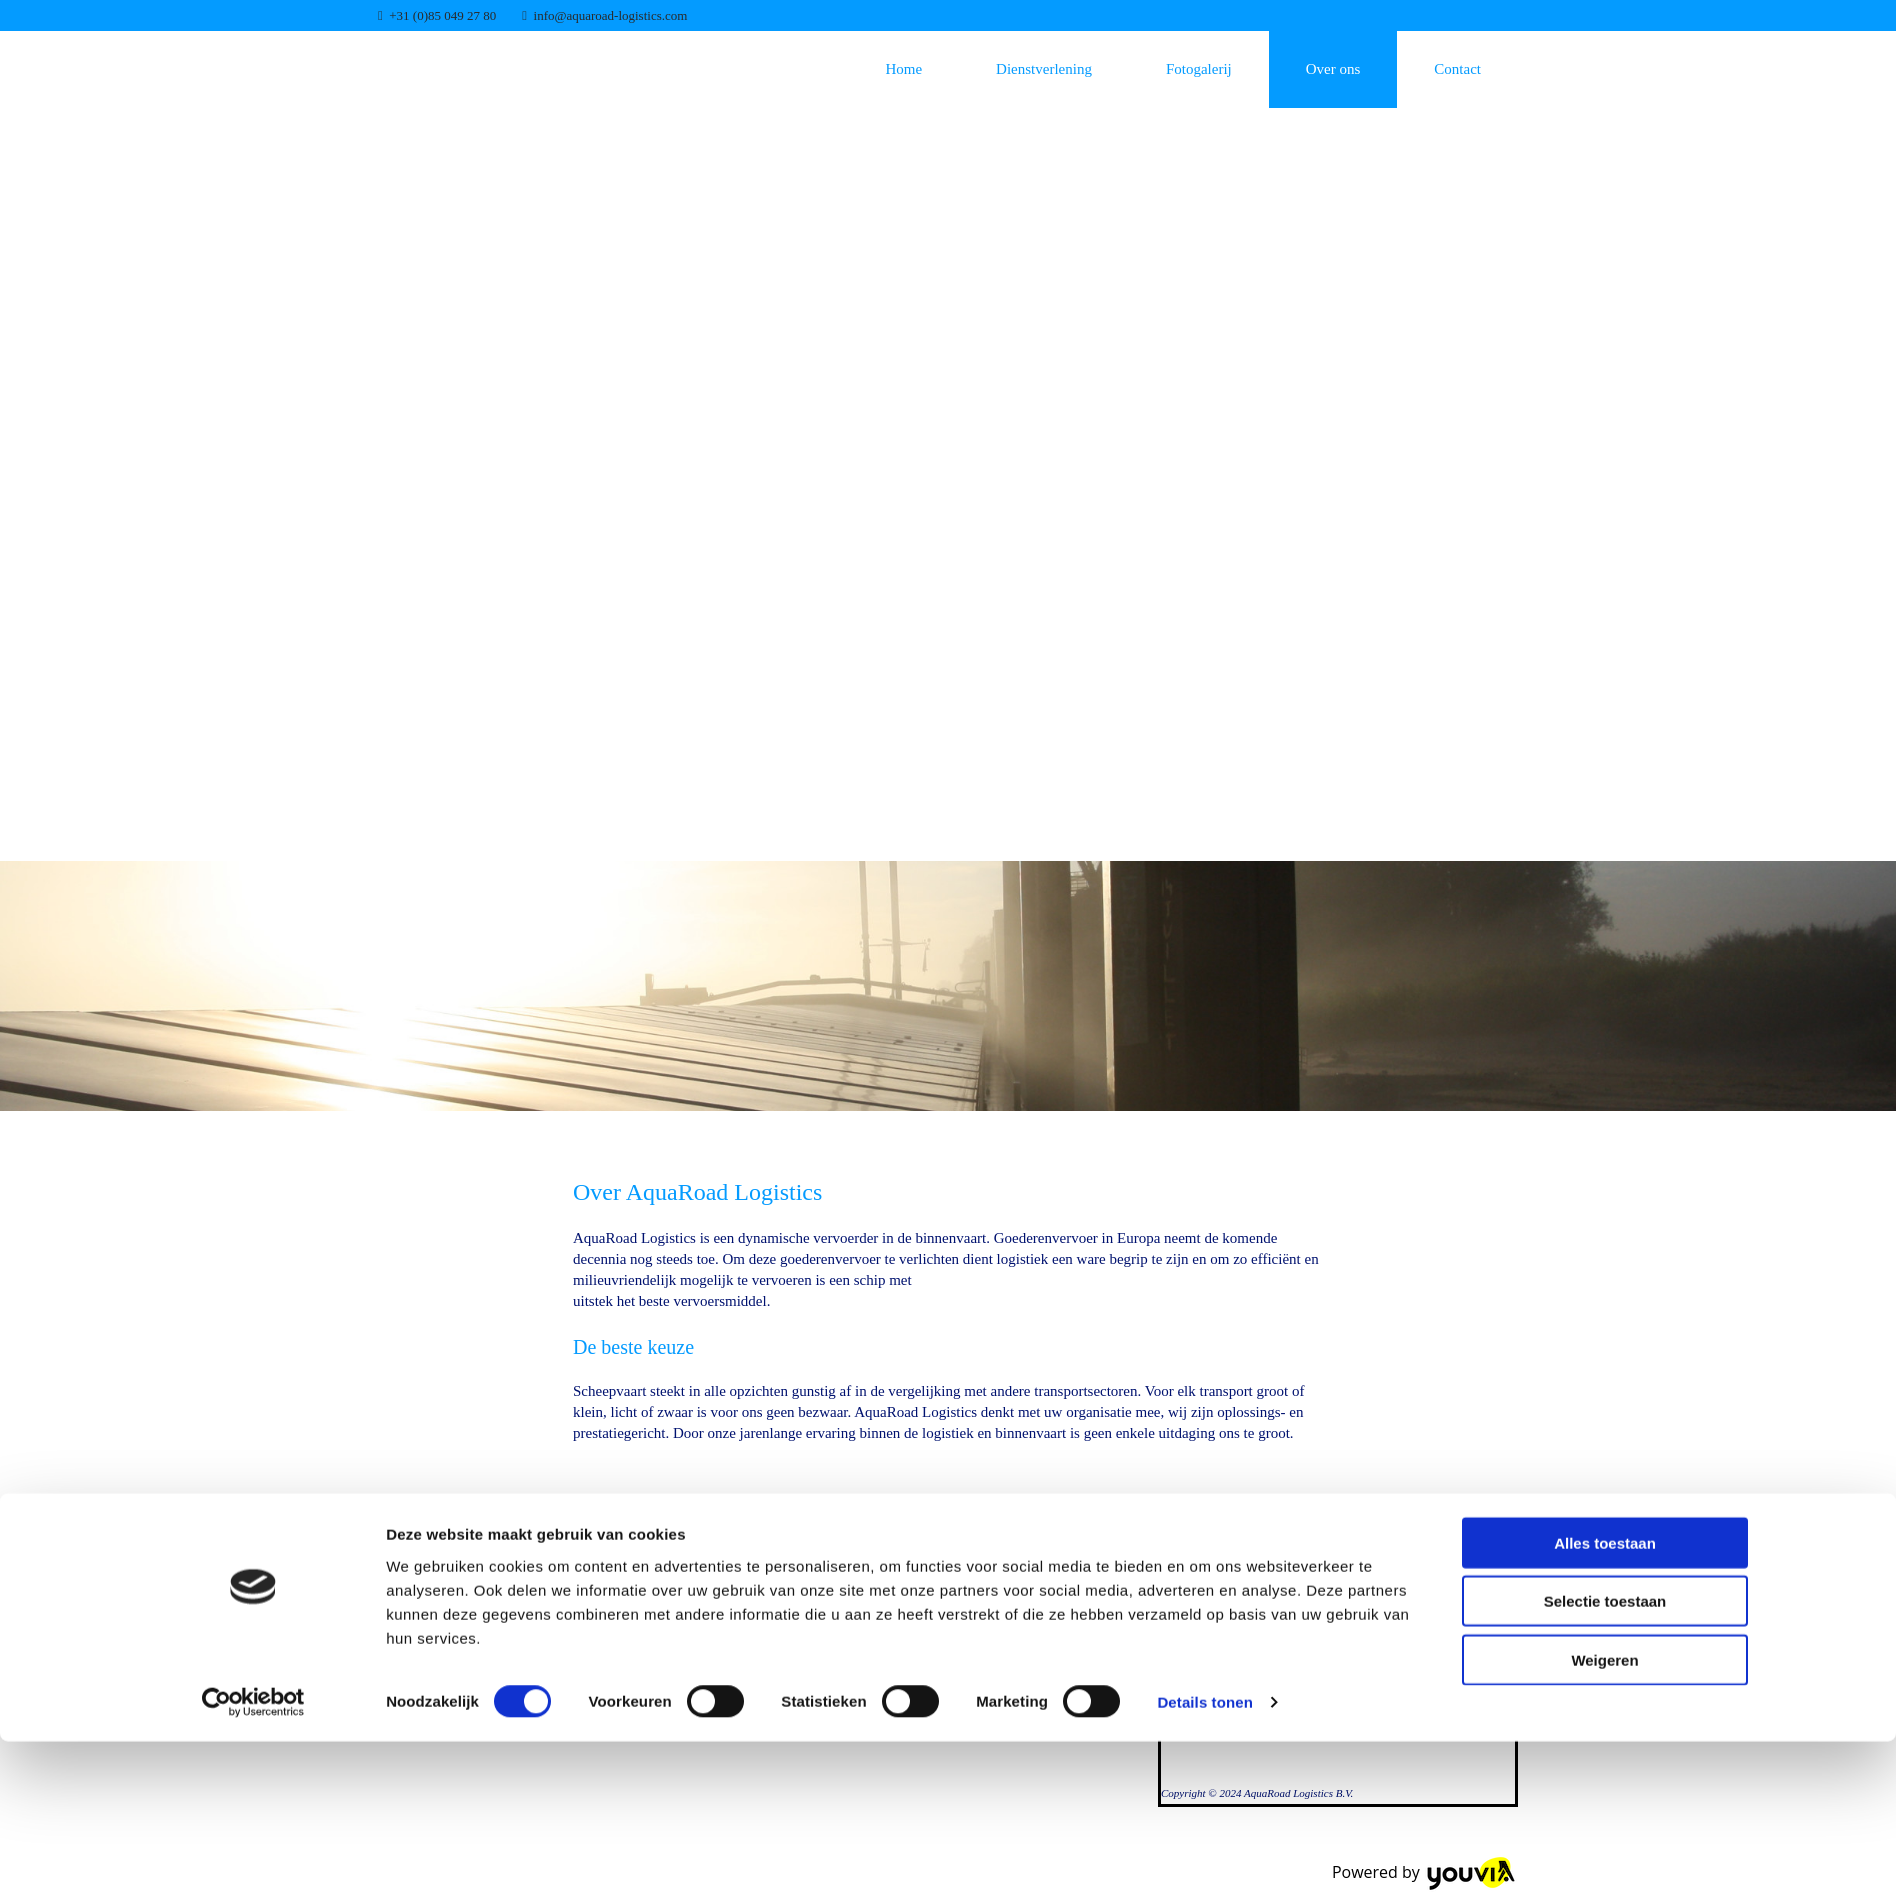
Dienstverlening (1044, 69)
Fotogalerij (1199, 69)
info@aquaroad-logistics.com (611, 15)
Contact (1457, 69)
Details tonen (1204, 1860)
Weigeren (1604, 1817)
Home (903, 69)
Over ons (1333, 69)
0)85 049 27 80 (456, 15)
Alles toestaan (1605, 1700)
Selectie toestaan (1605, 1759)
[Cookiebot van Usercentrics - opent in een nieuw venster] (253, 1861)
